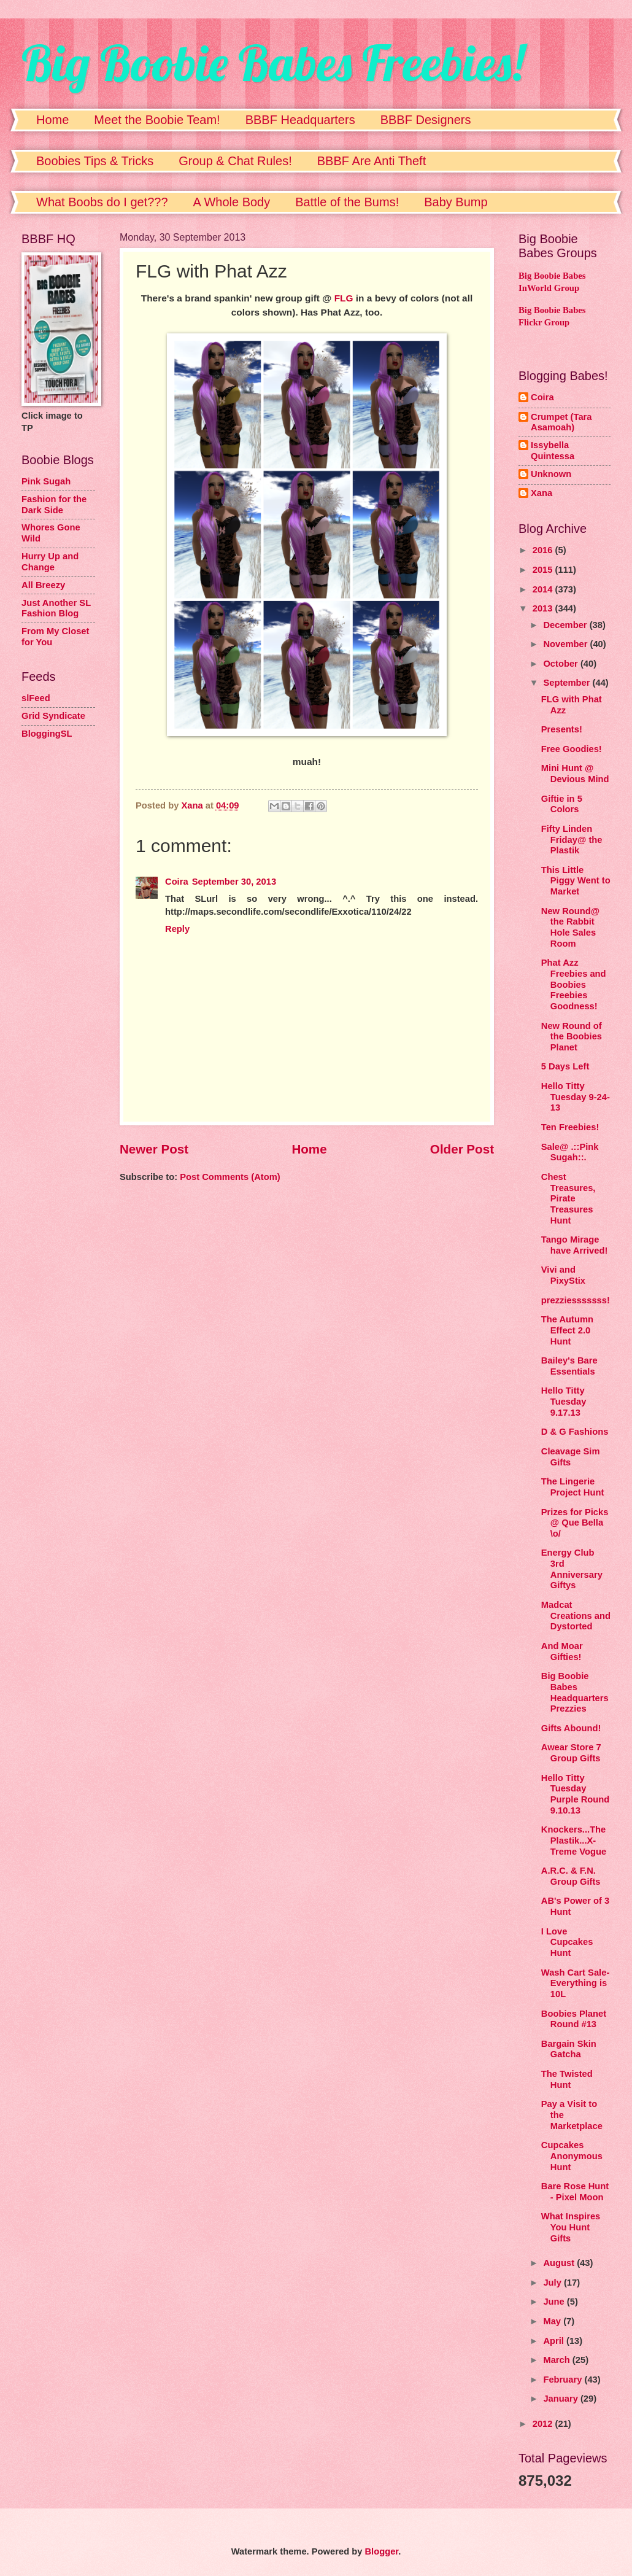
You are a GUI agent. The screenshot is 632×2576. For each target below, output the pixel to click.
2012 (544, 2424)
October (561, 664)
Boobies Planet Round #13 (573, 2019)
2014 (544, 589)
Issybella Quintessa (552, 450)
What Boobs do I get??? (102, 202)
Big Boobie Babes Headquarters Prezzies (575, 1692)
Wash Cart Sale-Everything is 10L (575, 1983)
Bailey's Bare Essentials (569, 1366)
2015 (544, 570)
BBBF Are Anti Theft (371, 161)
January (561, 2398)
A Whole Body (232, 202)
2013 (544, 608)
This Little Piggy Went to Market (576, 880)
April (554, 2341)
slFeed (35, 698)
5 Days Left (565, 1066)
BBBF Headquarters (300, 119)
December (566, 625)
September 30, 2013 (234, 881)
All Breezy (43, 585)
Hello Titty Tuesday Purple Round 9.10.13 (575, 1794)
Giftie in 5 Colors (561, 804)
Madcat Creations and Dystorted (576, 1615)
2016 (544, 550)
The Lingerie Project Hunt (572, 1486)
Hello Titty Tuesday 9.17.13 (564, 1401)
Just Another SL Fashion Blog (56, 608)
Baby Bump (455, 202)
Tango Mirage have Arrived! (574, 1245)
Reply (177, 929)
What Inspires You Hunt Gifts (571, 2227)
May (553, 2321)
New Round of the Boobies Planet (571, 1036)
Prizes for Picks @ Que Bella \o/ (575, 1522)
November (566, 644)
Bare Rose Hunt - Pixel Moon (575, 2191)
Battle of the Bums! (347, 202)
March (557, 2360)
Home (52, 119)
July (553, 2282)
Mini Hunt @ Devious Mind (575, 773)
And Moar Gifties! (562, 1651)
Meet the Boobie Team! (157, 119)
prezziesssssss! (575, 1300)
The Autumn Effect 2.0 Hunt (567, 1330)
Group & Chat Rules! (235, 161)
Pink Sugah (46, 481)
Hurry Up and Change (50, 561)
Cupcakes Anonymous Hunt (572, 2155)
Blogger (381, 2551)
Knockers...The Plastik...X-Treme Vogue (573, 1840)
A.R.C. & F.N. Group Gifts (571, 1876)
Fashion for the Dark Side (54, 504)
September (567, 683)
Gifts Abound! (571, 1728)
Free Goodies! (571, 749)
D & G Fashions (575, 1432)
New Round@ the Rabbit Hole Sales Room (570, 927)
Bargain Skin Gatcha (568, 2049)
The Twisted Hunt (567, 2079)
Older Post (462, 1149)
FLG (343, 298)
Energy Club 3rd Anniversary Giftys (572, 1569)
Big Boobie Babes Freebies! (272, 62)
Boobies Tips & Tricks (94, 161)
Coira (176, 881)
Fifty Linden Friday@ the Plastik (572, 839)
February (563, 2379)
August (560, 2263)
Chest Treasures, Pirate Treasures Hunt (568, 1198)
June (554, 2301)
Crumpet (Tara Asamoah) (561, 422)
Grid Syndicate (53, 716)
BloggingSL (46, 734)
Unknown (551, 474)
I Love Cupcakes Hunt (567, 1942)
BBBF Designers (425, 119)
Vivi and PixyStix (563, 1275)
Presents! (561, 729)
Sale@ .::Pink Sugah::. (570, 1152)
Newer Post (154, 1149)
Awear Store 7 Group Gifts (571, 1752)
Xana (541, 493)
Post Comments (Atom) (230, 1177)
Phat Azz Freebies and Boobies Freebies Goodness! (573, 984)
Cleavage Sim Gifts (570, 1456)
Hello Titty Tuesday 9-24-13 (575, 1096)
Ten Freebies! (570, 1127)
